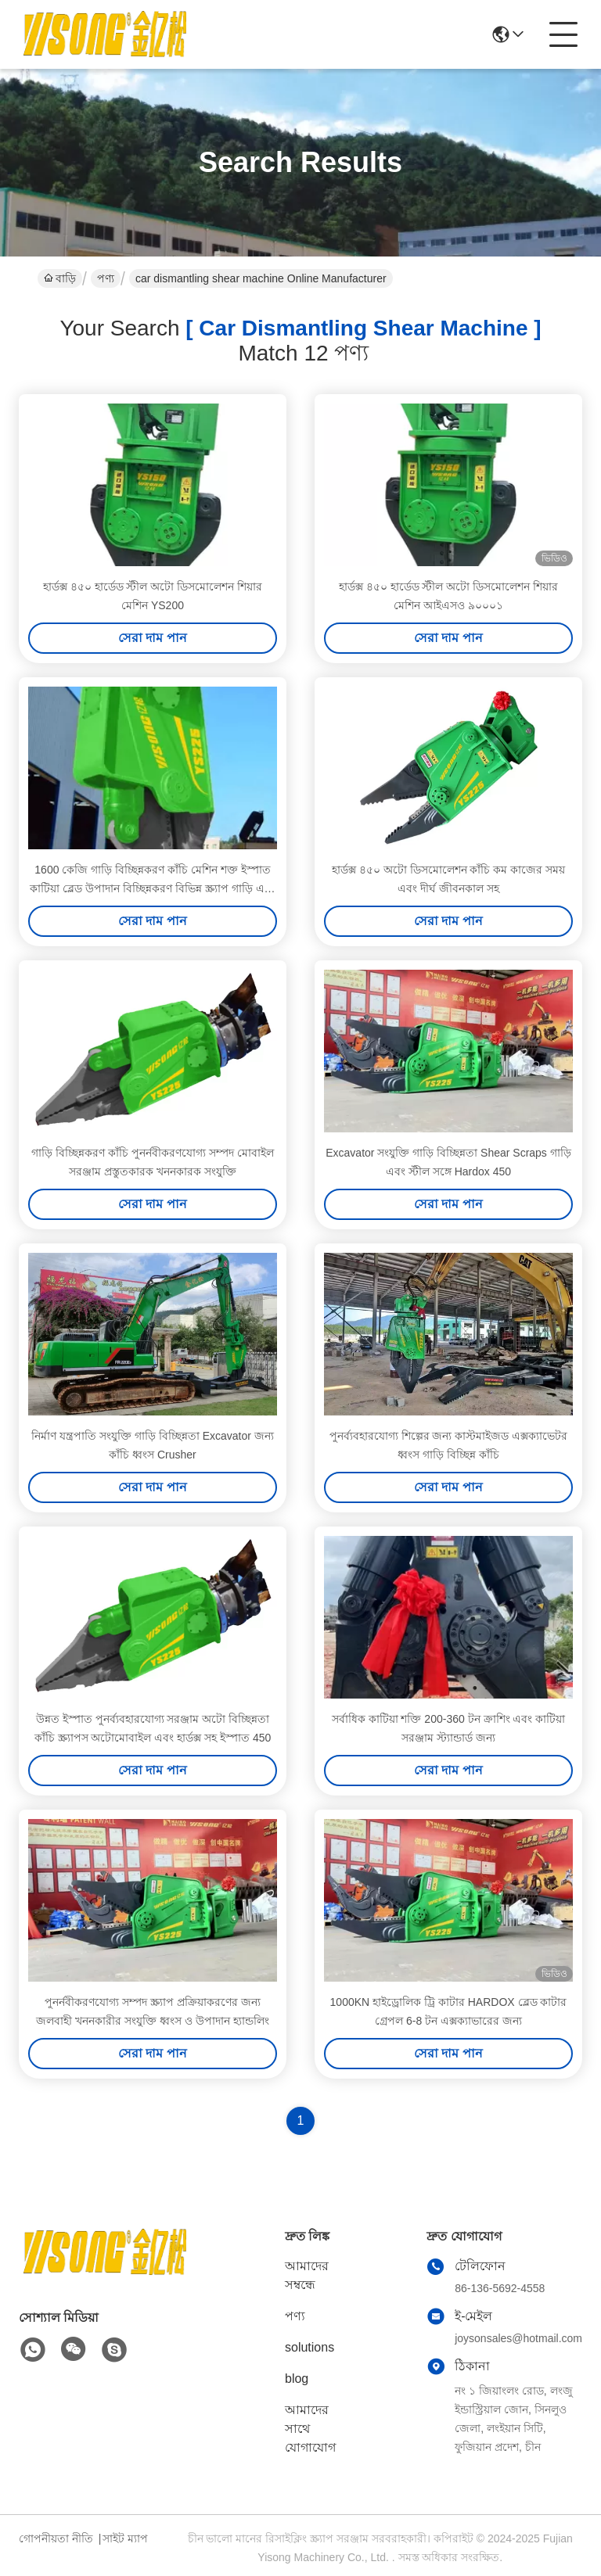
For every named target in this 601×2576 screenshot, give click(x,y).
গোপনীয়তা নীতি (56, 2538)
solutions (309, 2347)
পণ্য (105, 278)
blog (296, 2378)
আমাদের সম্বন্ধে (307, 2275)
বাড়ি (60, 278)
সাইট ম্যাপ (125, 2538)
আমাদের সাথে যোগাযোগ (310, 2428)
